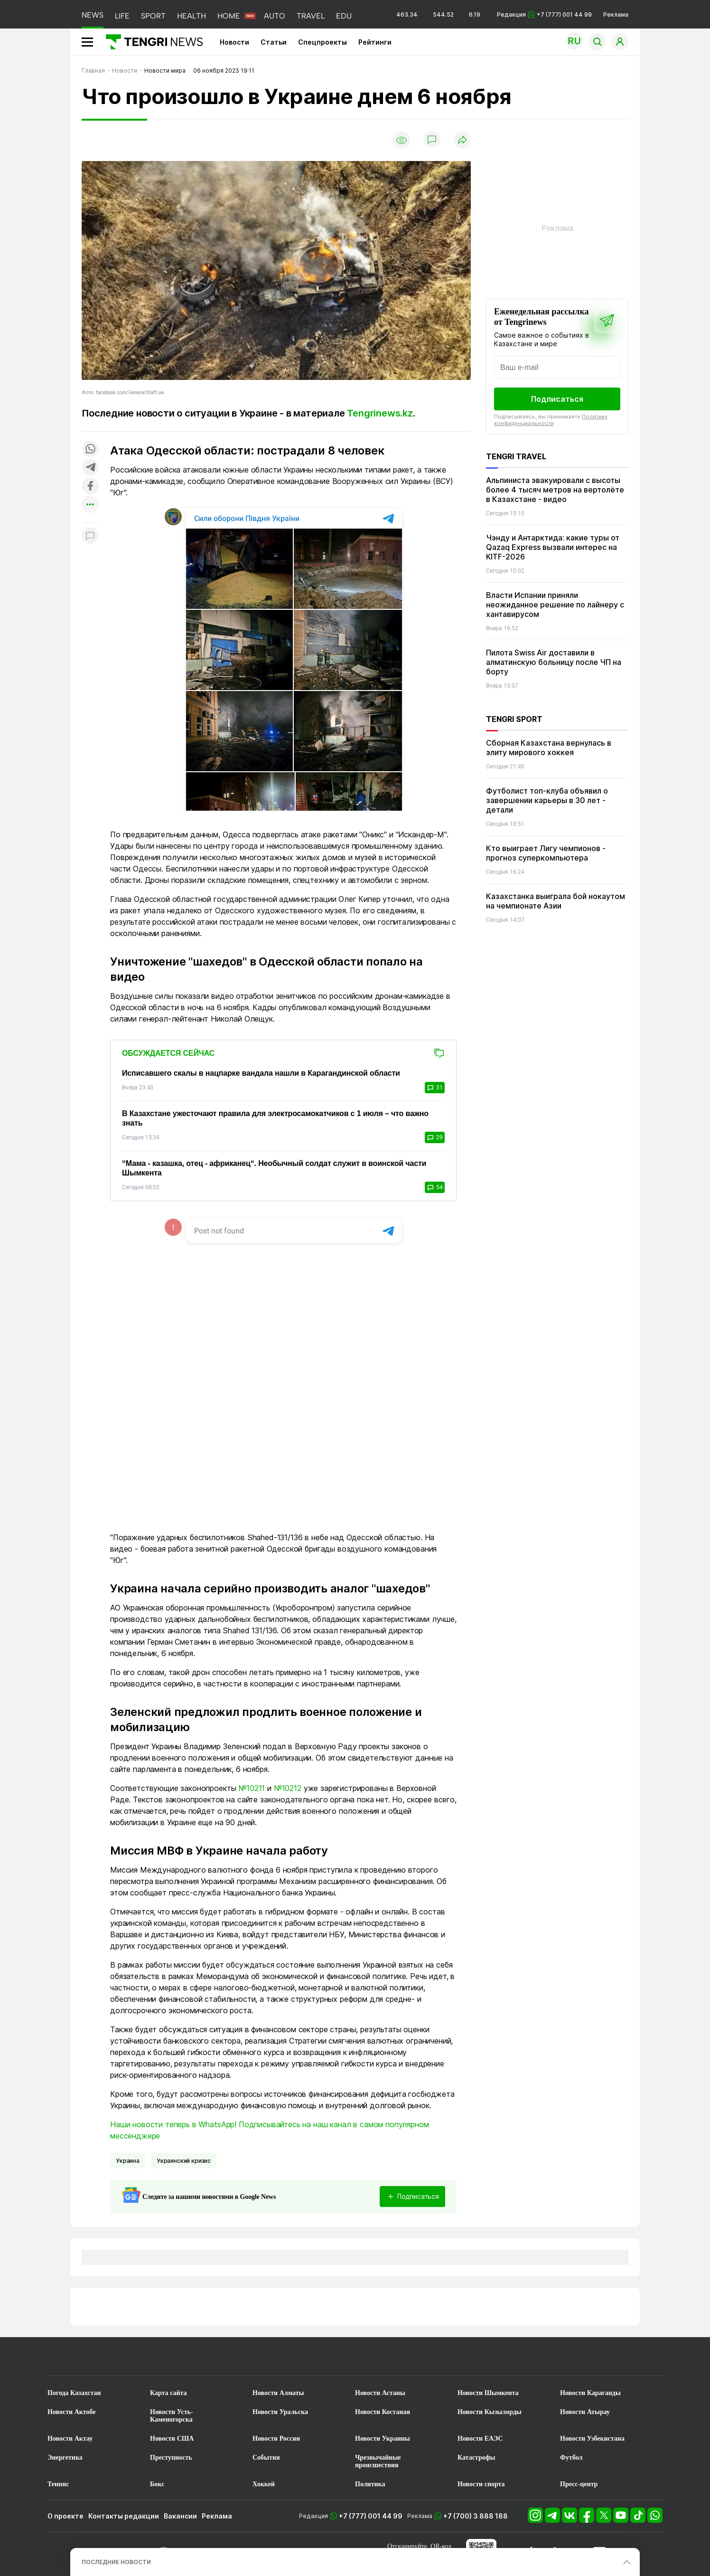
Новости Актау (70, 2438)
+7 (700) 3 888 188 (475, 2516)
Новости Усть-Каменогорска (171, 2415)
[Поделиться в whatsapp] (90, 449)
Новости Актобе (71, 2411)
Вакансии (180, 2516)
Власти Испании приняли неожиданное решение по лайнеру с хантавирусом (555, 604)
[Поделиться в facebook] (90, 486)
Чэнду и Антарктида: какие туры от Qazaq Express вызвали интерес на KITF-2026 (552, 547)
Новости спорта (481, 2484)
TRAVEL (311, 15)
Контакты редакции (123, 2516)
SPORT (153, 15)
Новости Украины (382, 2438)
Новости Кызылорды (490, 2411)
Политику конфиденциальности (550, 419)
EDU (344, 15)
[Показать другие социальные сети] (90, 505)
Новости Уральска (280, 2411)
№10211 (251, 1788)
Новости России (276, 2438)
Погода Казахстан (74, 2392)
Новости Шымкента (488, 2392)
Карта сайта (168, 2392)
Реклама (615, 14)
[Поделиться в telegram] (90, 468)
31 (435, 1087)
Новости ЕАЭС (480, 2438)
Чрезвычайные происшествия (378, 2461)
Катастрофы (476, 2457)
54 (435, 1187)
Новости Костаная (382, 2411)
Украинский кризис (184, 2160)
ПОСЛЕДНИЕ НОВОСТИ (116, 2562)
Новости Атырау (585, 2411)
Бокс (157, 2484)
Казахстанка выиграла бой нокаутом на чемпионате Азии (555, 900)
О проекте (65, 2516)
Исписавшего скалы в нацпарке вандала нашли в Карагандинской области (261, 1073)
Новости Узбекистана (592, 2438)
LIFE (122, 15)
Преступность (171, 2457)
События (266, 2457)
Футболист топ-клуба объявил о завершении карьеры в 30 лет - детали (547, 800)
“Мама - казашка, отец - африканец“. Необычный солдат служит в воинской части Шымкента (274, 1168)
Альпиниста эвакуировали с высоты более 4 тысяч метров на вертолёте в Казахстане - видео (555, 489)
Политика (370, 2484)
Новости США (172, 2438)
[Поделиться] (462, 140)
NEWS (92, 14)
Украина (128, 2160)
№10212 (287, 1788)
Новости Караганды (590, 2392)
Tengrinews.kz (379, 413)
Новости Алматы (278, 2392)
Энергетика (65, 2457)
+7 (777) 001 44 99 (370, 2516)
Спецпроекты (322, 42)
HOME (228, 15)
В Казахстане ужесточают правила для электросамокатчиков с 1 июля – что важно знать (275, 1118)
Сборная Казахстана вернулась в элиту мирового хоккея (548, 747)
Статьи (274, 42)
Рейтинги (375, 42)
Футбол (571, 2457)
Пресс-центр (579, 2484)
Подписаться (557, 399)
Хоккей (263, 2484)
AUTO (274, 15)
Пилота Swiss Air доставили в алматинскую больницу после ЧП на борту (553, 662)
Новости (234, 42)
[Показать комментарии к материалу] (90, 536)
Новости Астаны (380, 2392)
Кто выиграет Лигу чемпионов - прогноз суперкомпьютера (546, 852)
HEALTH (191, 15)
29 (435, 1137)
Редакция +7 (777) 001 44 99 (544, 14)
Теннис (58, 2484)
